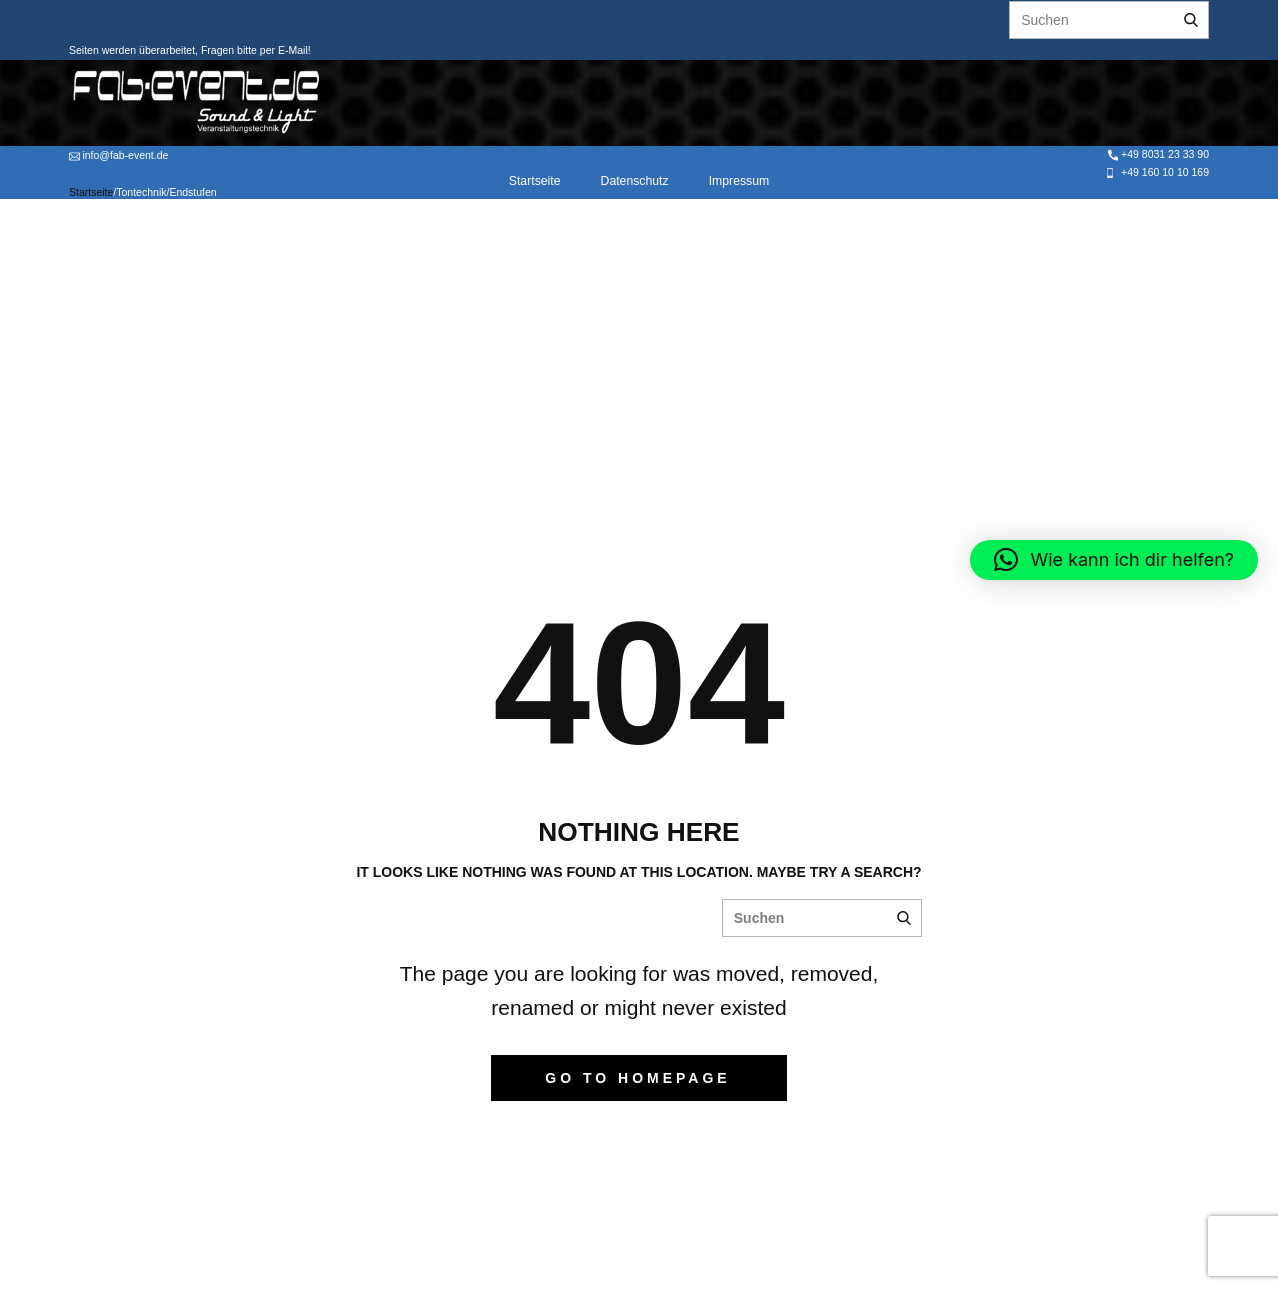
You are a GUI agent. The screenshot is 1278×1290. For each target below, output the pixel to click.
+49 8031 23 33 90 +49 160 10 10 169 (1157, 163)
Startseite (535, 181)
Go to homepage (637, 1078)
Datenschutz (635, 181)
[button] (1114, 560)
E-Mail (291, 50)
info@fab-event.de (118, 155)
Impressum (739, 181)
